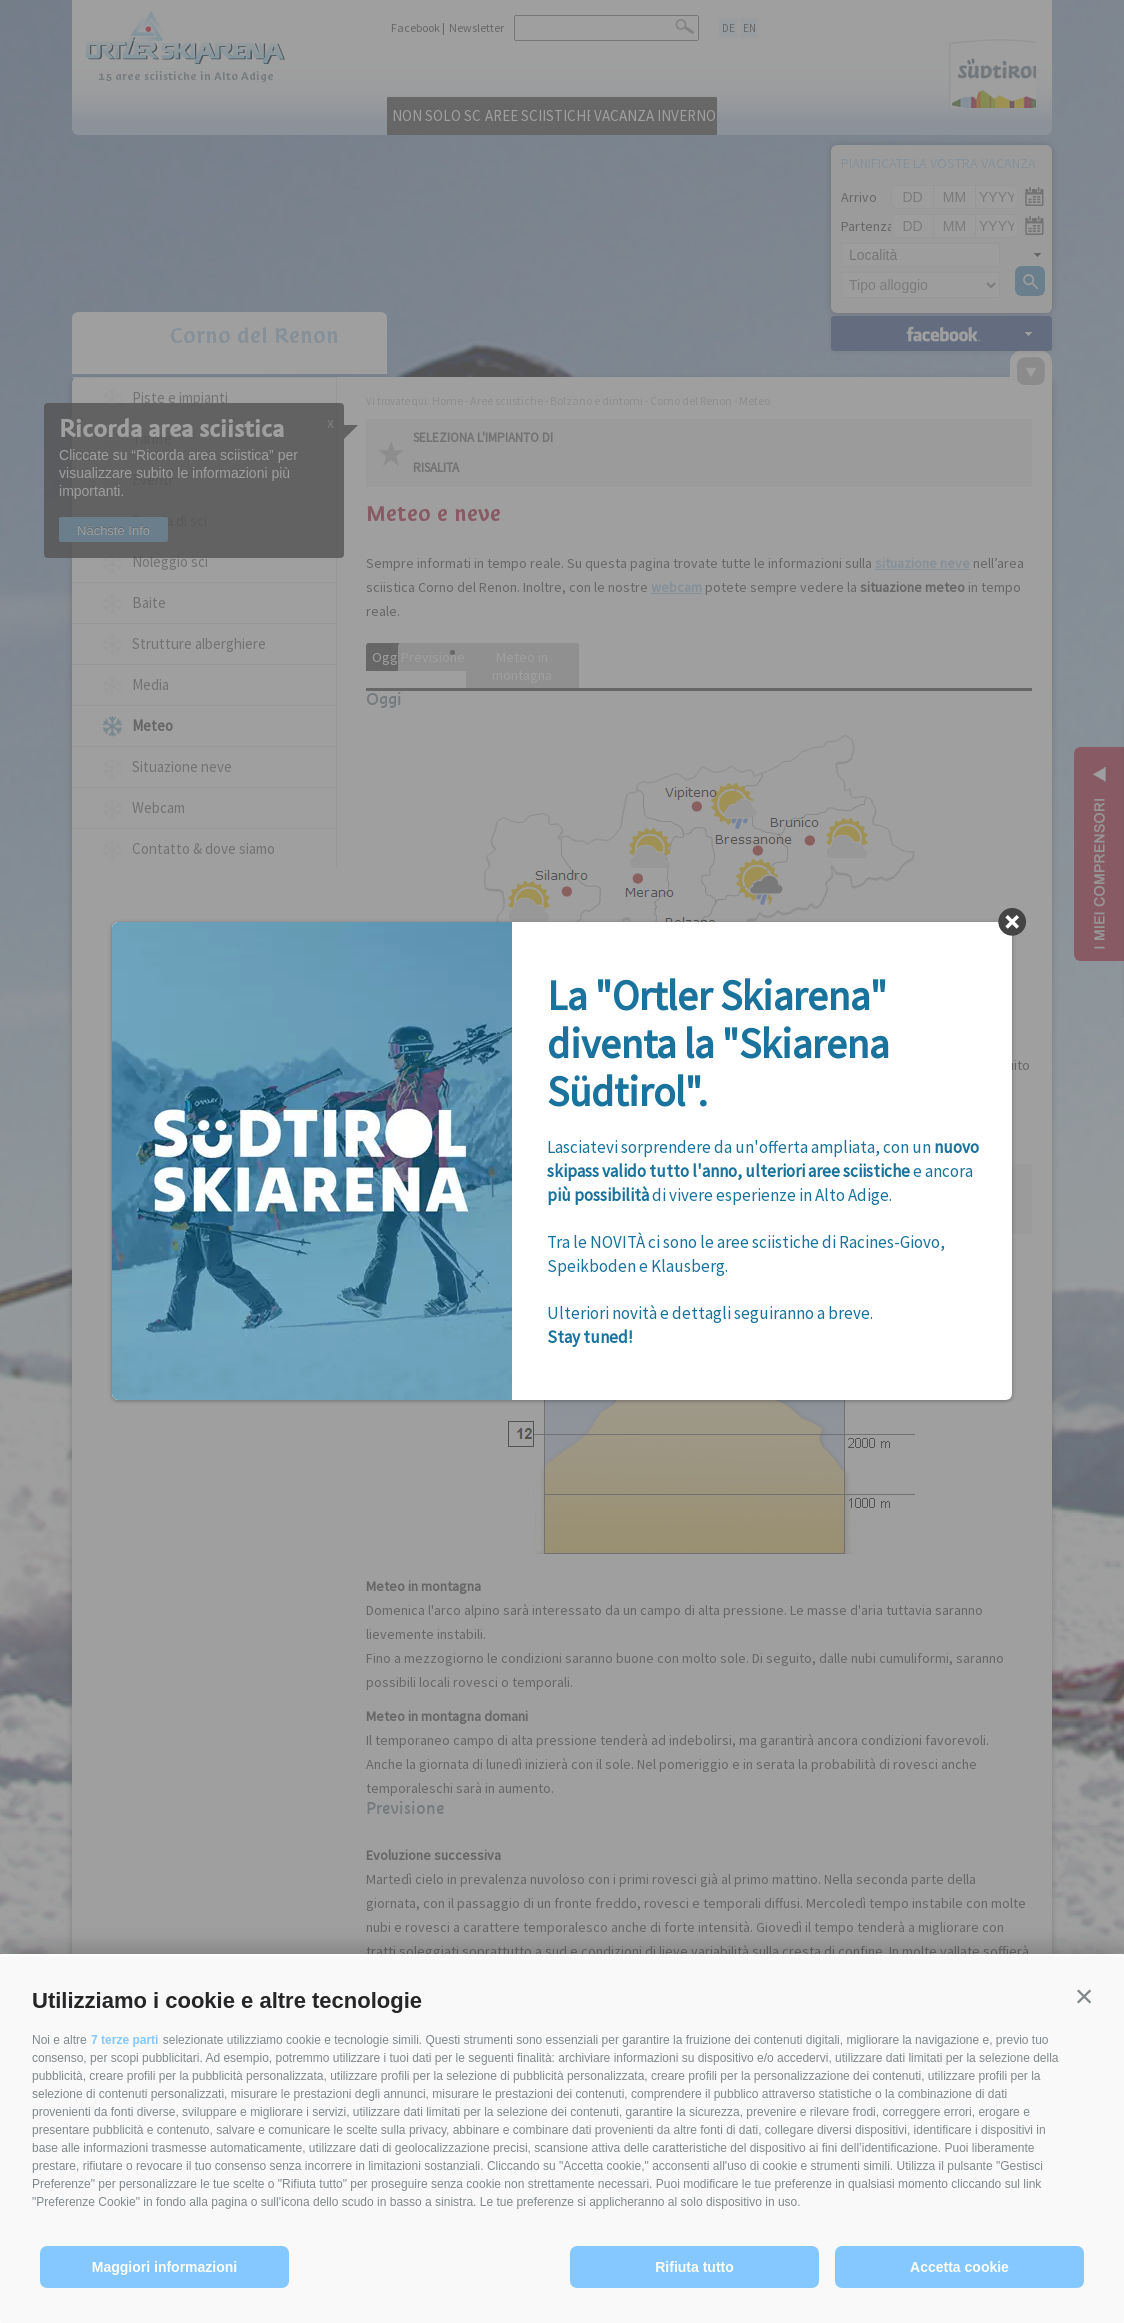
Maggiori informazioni (164, 2267)
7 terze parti (124, 2040)
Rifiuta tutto (694, 2267)
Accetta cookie (959, 2267)
